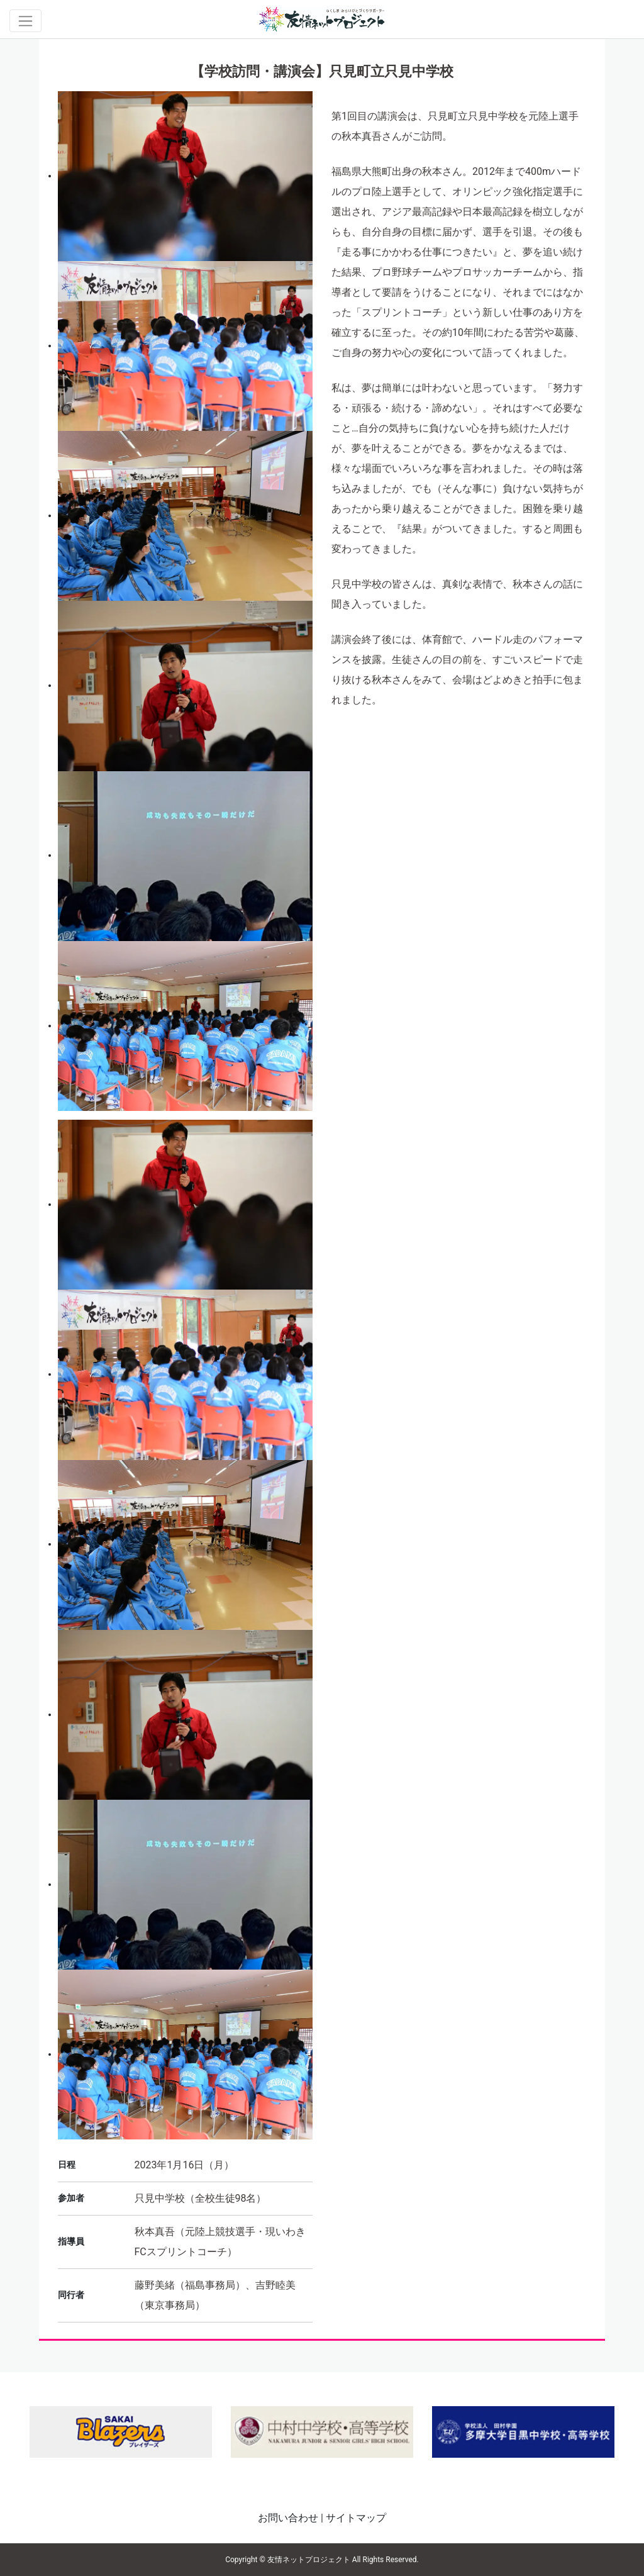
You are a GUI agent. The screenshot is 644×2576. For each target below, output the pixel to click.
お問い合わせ (288, 2518)
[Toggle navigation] (25, 20)
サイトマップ (356, 2518)
